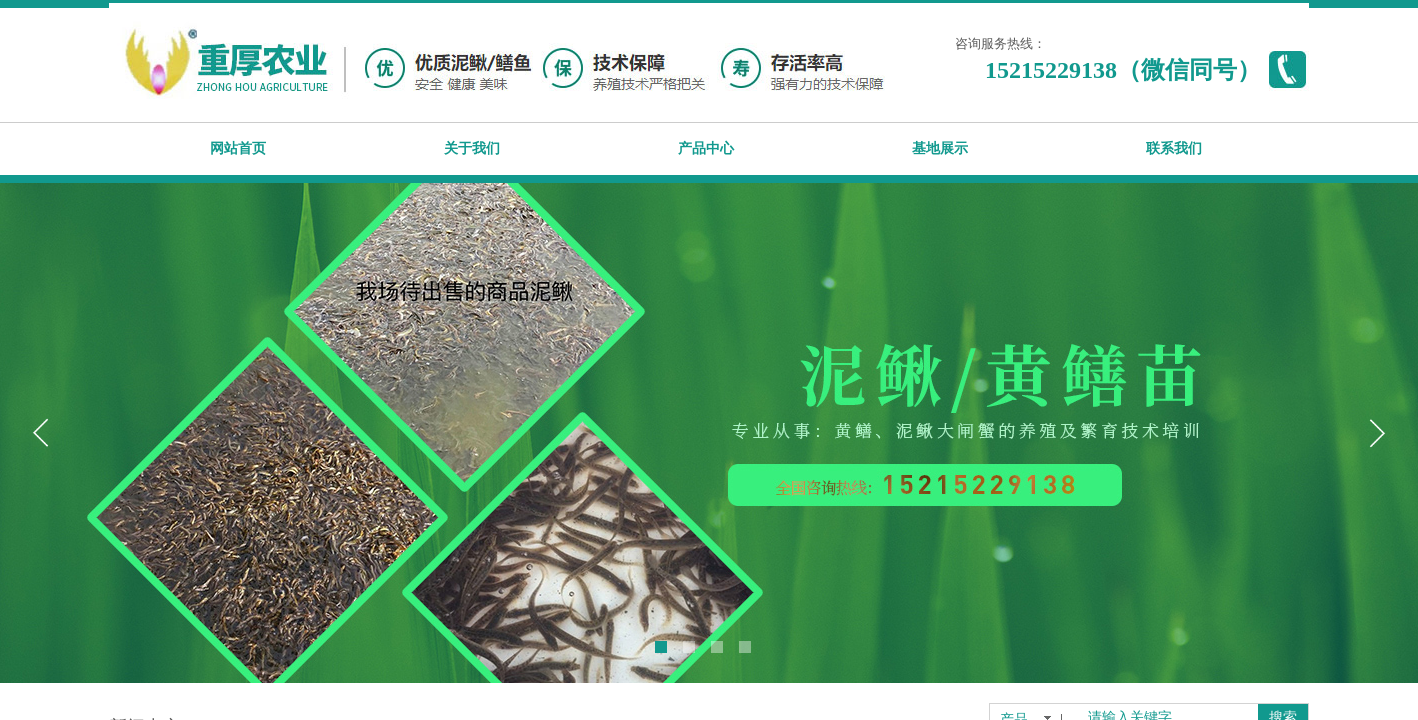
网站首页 (238, 148)
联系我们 (1174, 148)
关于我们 (472, 148)
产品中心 (706, 148)
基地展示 (940, 148)
